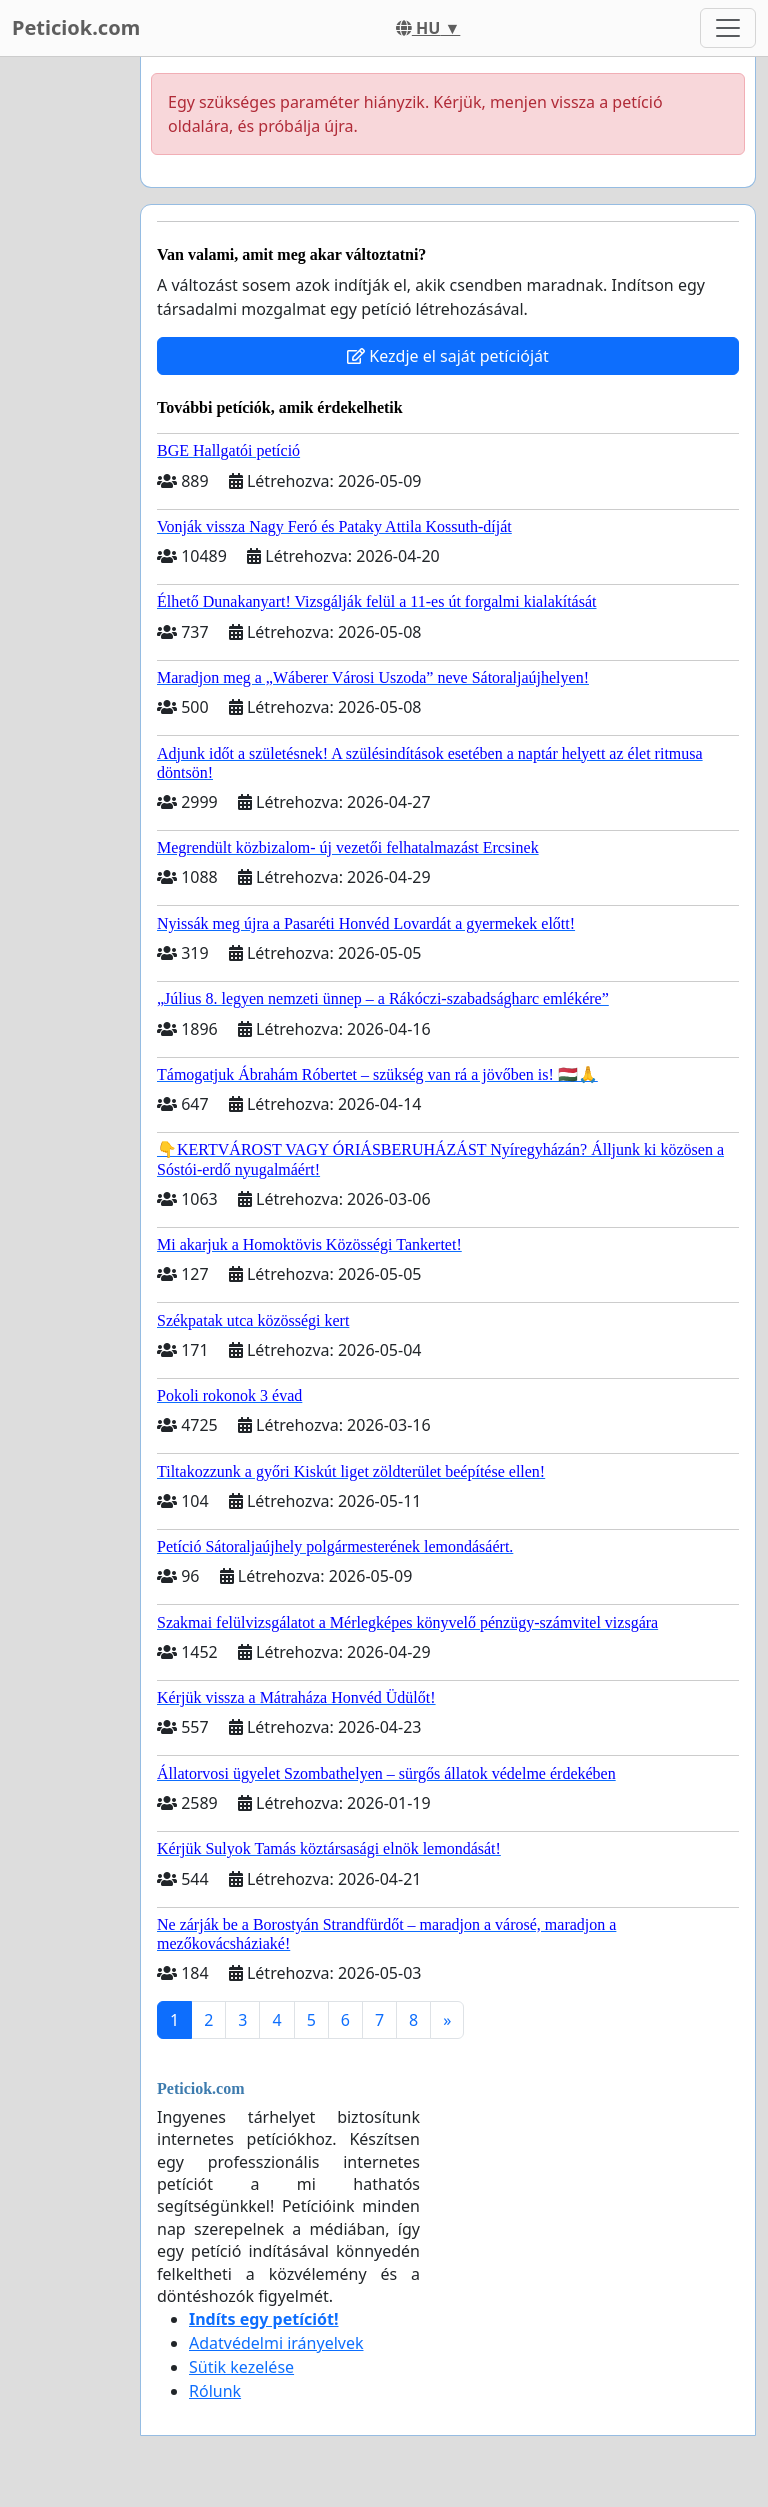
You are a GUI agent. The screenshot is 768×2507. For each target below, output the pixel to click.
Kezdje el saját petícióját (448, 356)
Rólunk (215, 2391)
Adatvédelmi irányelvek (276, 2343)
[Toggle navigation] (728, 28)
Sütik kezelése (241, 2367)
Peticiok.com (76, 27)
